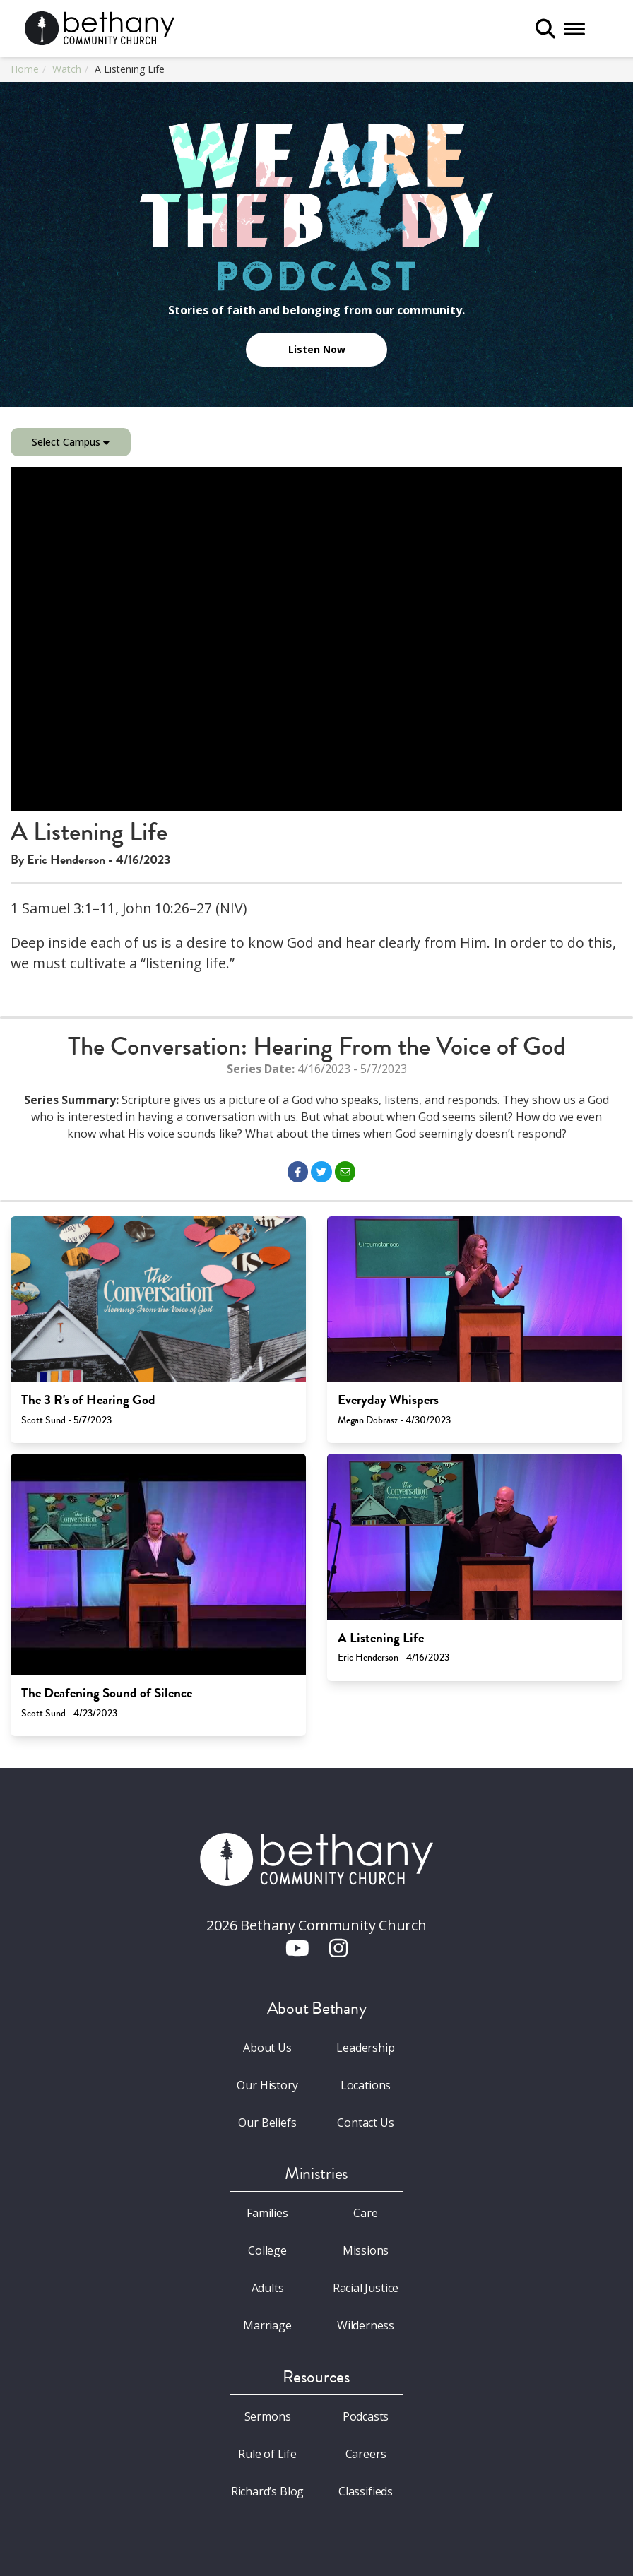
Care (365, 2213)
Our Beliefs (267, 2122)
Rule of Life (267, 2454)
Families (267, 2213)
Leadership (365, 2047)
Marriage (267, 2325)
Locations (366, 2085)
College (267, 2250)
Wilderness (365, 2325)
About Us (267, 2047)
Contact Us (365, 2122)
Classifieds (365, 2491)
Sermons (267, 2416)
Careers (365, 2454)
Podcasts (366, 2416)
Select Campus (71, 442)
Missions (366, 2250)
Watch (66, 69)
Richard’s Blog (267, 2491)
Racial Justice (366, 2288)
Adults (268, 2288)
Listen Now (316, 349)
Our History (267, 2085)
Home (25, 69)
